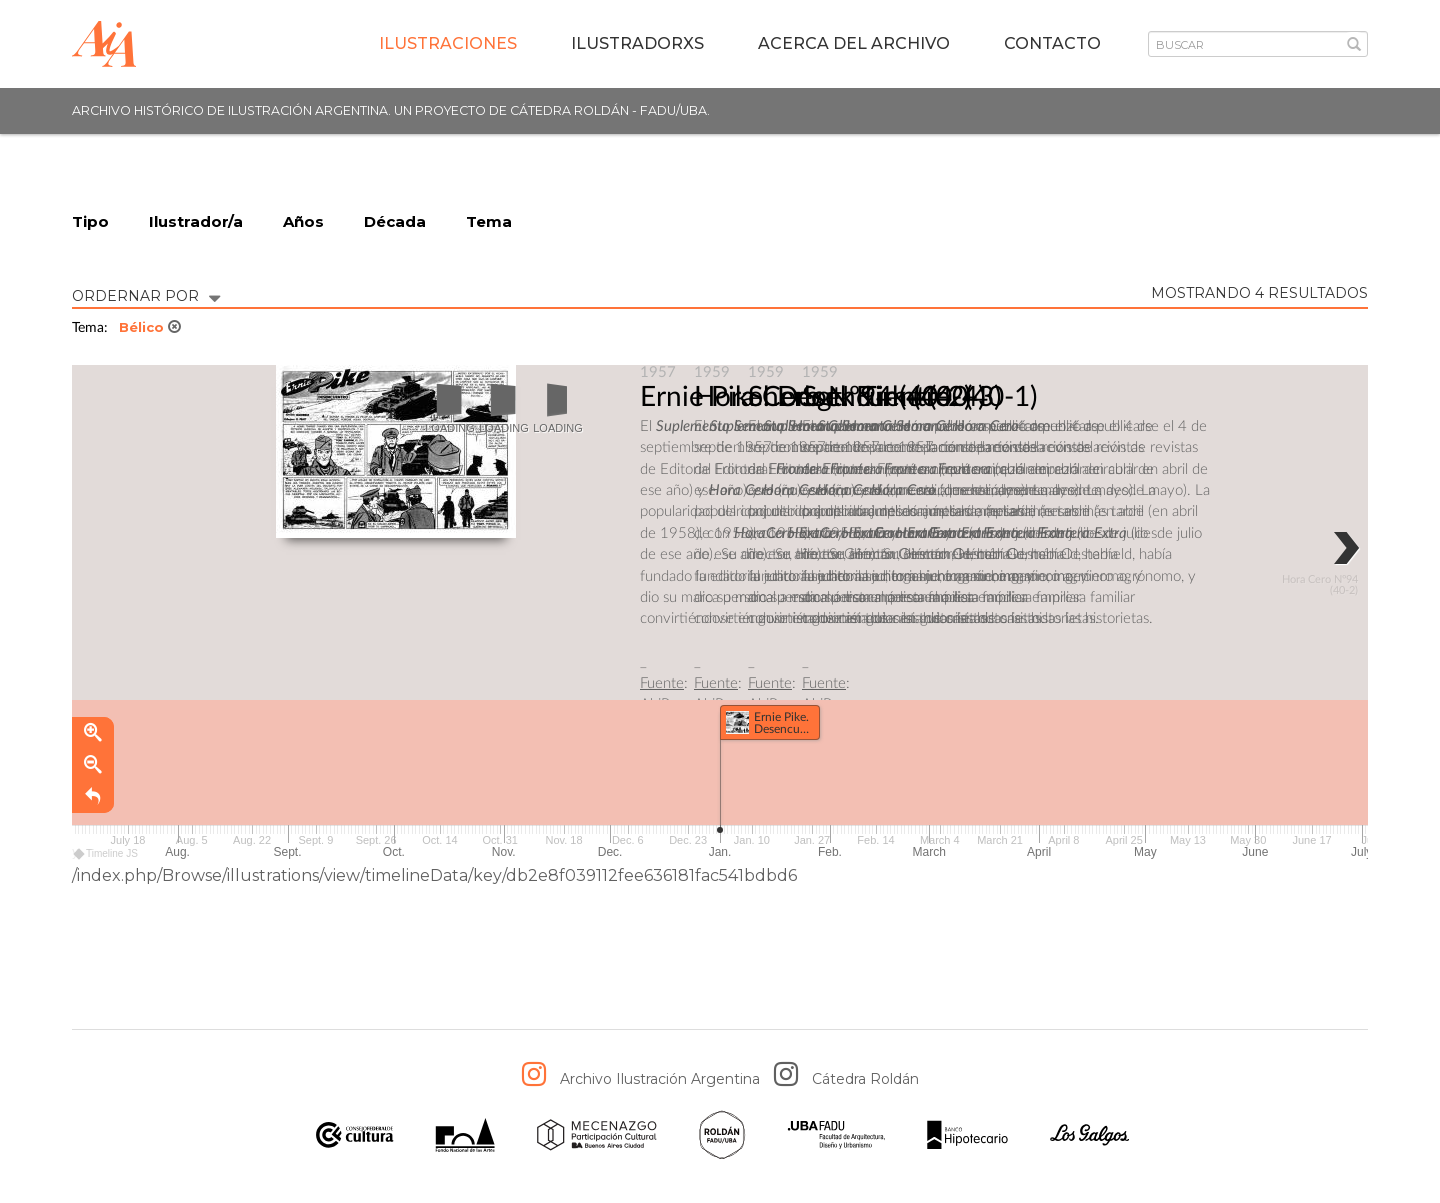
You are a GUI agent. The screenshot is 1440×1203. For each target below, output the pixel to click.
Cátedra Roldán (865, 1079)
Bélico (150, 327)
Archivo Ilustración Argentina (660, 1079)
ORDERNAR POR (146, 294)
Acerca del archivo (854, 43)
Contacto (1052, 43)
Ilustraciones (448, 43)
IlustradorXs (637, 43)
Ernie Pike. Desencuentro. (799, 397)
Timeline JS (106, 853)
